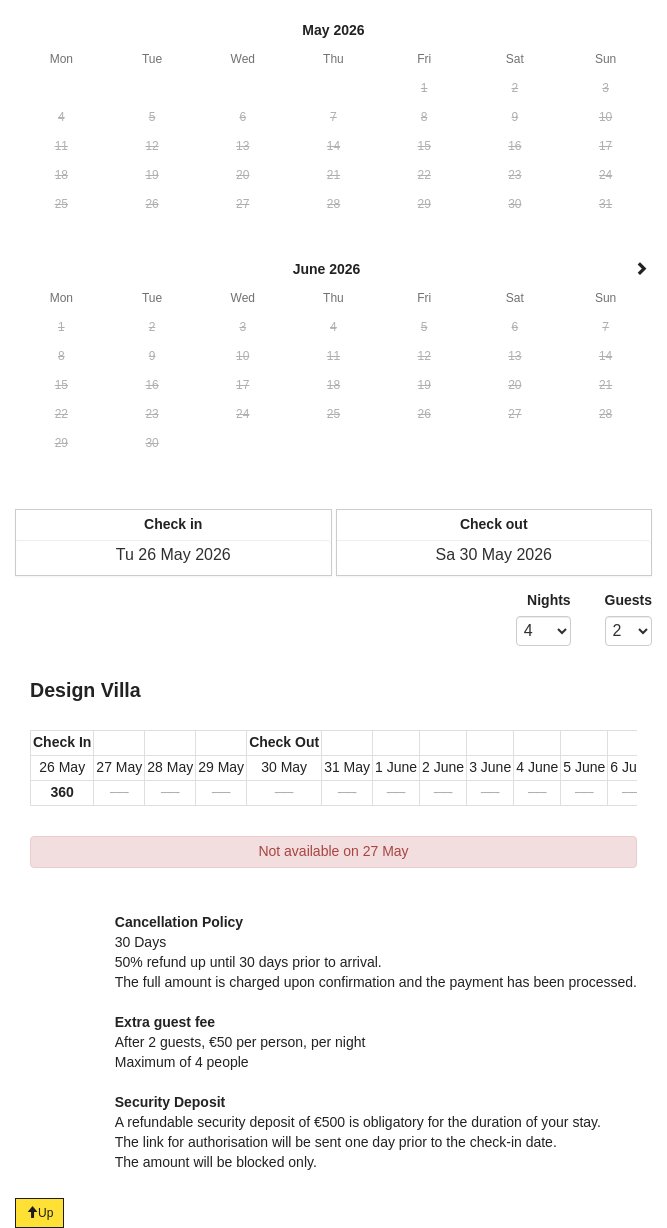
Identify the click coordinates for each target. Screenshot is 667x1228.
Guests (628, 600)
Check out (494, 524)
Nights (549, 600)
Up (39, 1213)
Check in (173, 524)
